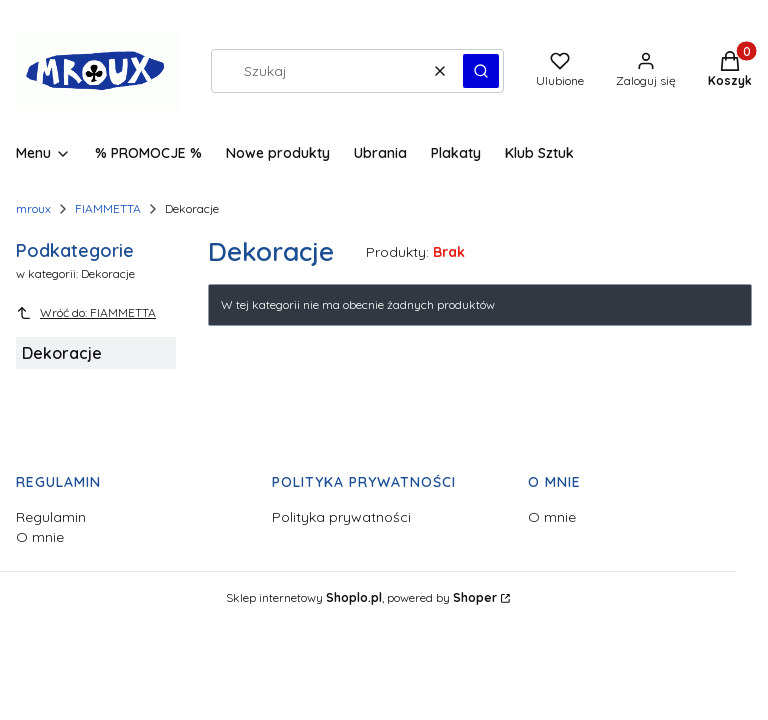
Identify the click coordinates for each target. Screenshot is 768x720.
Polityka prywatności (341, 517)
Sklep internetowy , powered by (361, 597)
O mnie (40, 537)
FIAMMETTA (108, 208)
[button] (481, 71)
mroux (33, 208)
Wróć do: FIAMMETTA (86, 313)
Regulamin (51, 517)
